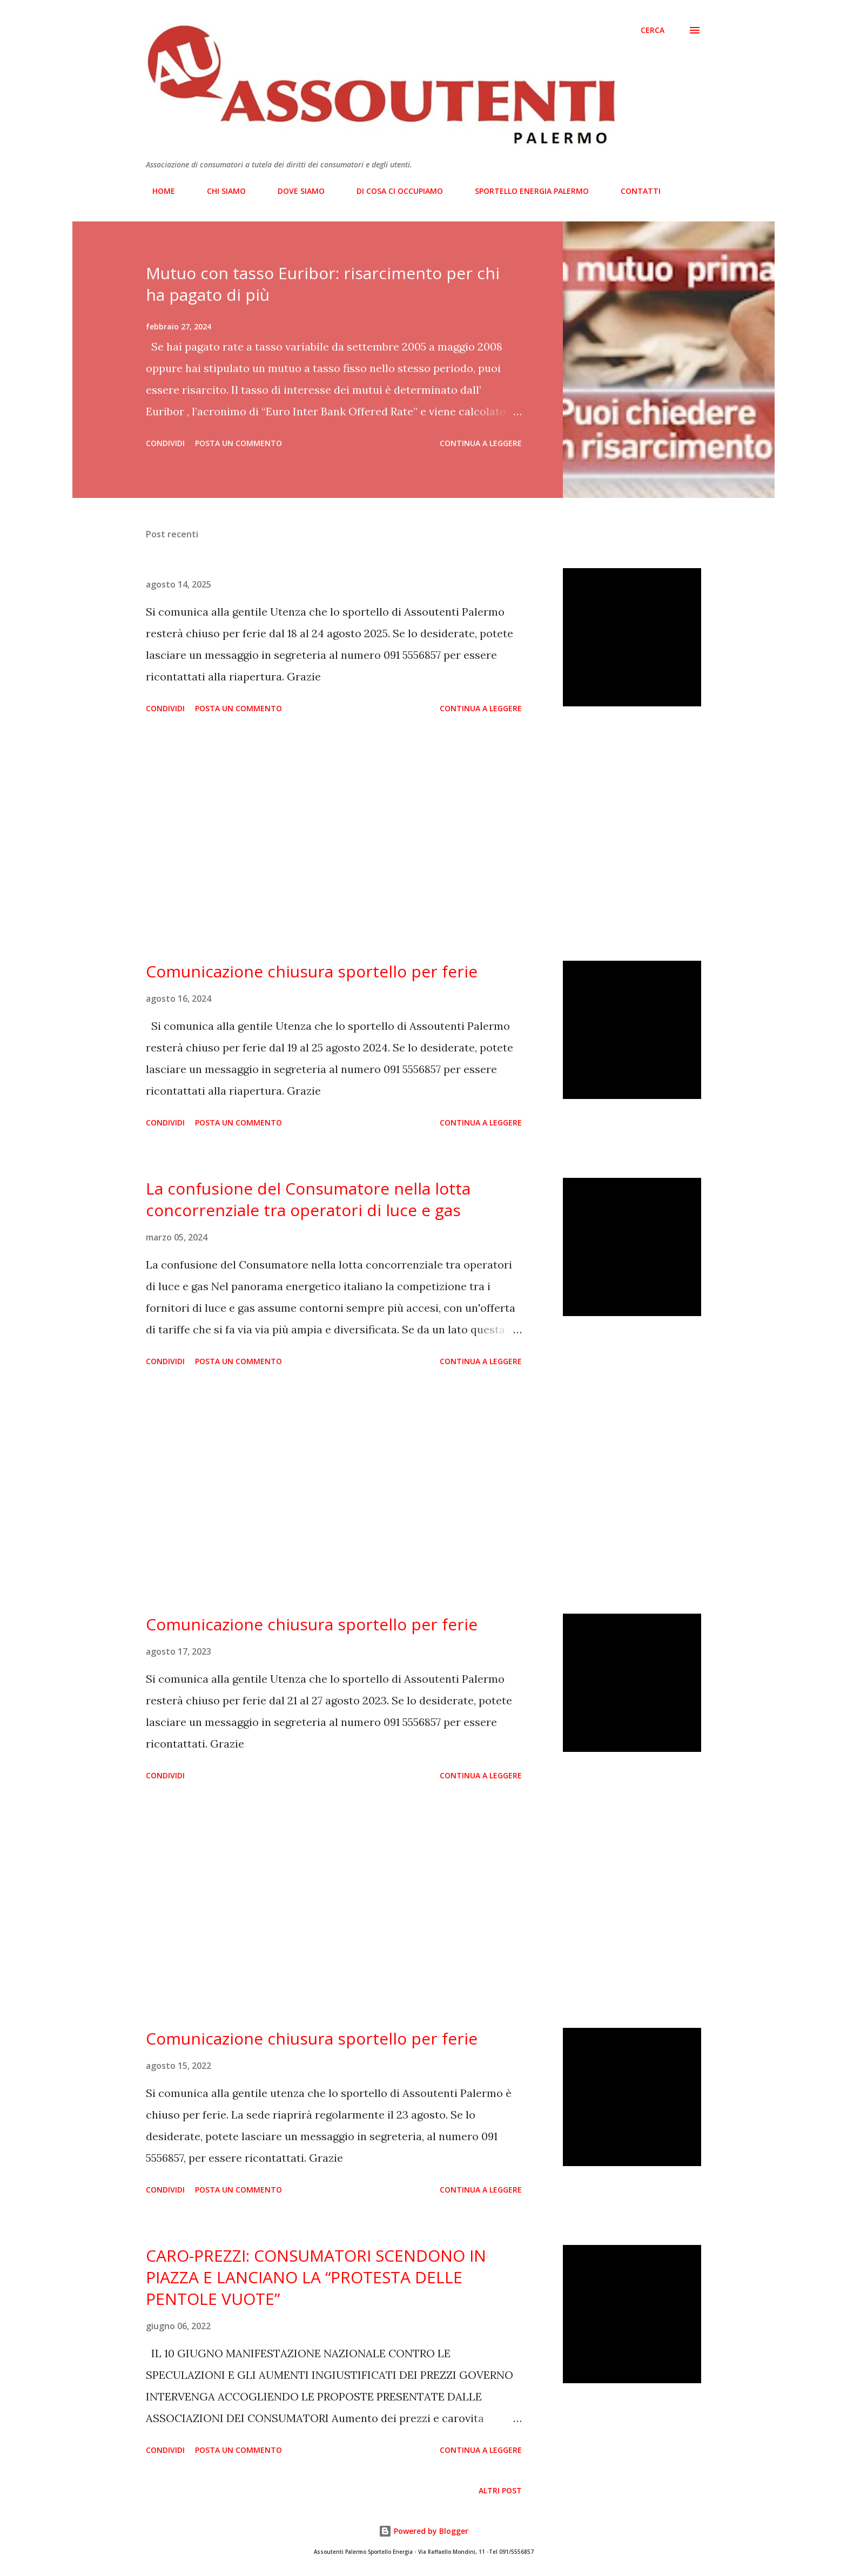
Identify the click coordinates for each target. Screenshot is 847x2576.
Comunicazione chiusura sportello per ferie (312, 971)
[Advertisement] (334, 839)
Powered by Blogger (423, 2531)
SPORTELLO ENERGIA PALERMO (525, 191)
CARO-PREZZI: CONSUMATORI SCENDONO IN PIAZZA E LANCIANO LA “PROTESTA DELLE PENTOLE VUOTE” (316, 2277)
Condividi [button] (165, 443)
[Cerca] (652, 30)
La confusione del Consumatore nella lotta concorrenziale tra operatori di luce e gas (308, 1199)
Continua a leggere (481, 443)
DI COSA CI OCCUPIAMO (393, 191)
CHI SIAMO (219, 191)
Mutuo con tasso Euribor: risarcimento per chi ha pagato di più (323, 284)
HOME (157, 191)
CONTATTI (634, 191)
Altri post (500, 2490)
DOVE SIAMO (294, 191)
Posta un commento (238, 443)
